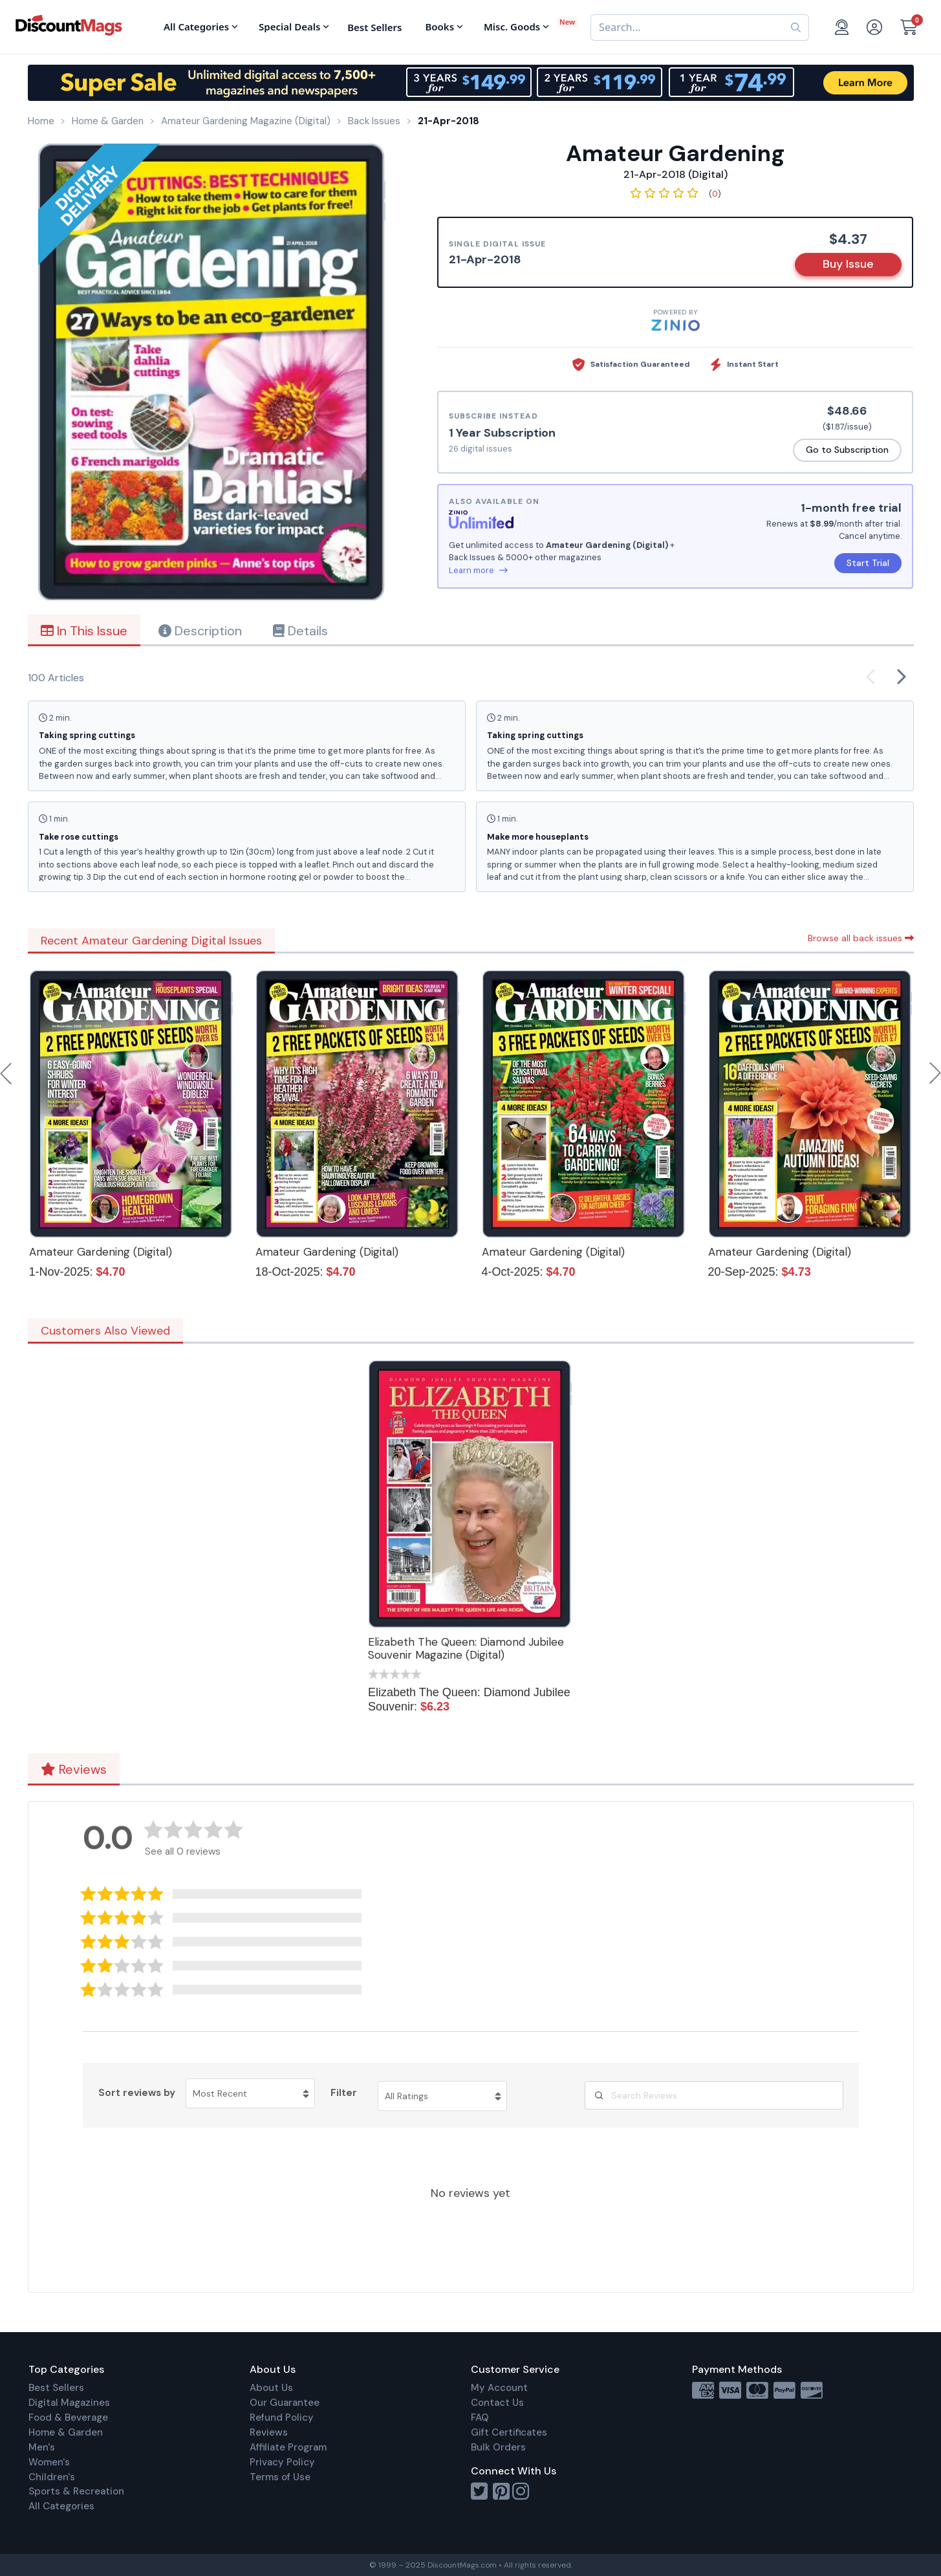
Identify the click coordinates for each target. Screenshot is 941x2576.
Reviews (74, 1769)
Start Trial (868, 563)
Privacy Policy (282, 2462)
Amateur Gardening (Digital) (100, 1252)
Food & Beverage (68, 2417)
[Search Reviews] (714, 2095)
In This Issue (84, 630)
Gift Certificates (509, 2432)
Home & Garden (65, 2432)
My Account (499, 2387)
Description (200, 630)
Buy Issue (848, 264)
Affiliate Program (288, 2447)
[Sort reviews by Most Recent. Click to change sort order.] (250, 2093)
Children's (51, 2477)
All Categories (61, 2506)
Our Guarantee (284, 2402)
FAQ (480, 2417)
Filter (343, 2092)
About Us (271, 2387)
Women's (49, 2462)
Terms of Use (280, 2477)
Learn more (478, 570)
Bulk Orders (498, 2447)
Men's (41, 2447)
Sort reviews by (136, 2092)
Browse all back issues (861, 938)
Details (300, 630)
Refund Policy (282, 2417)
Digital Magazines (69, 2402)
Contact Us (497, 2402)
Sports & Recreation (76, 2491)
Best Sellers (56, 2387)
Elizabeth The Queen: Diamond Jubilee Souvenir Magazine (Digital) (466, 1648)
